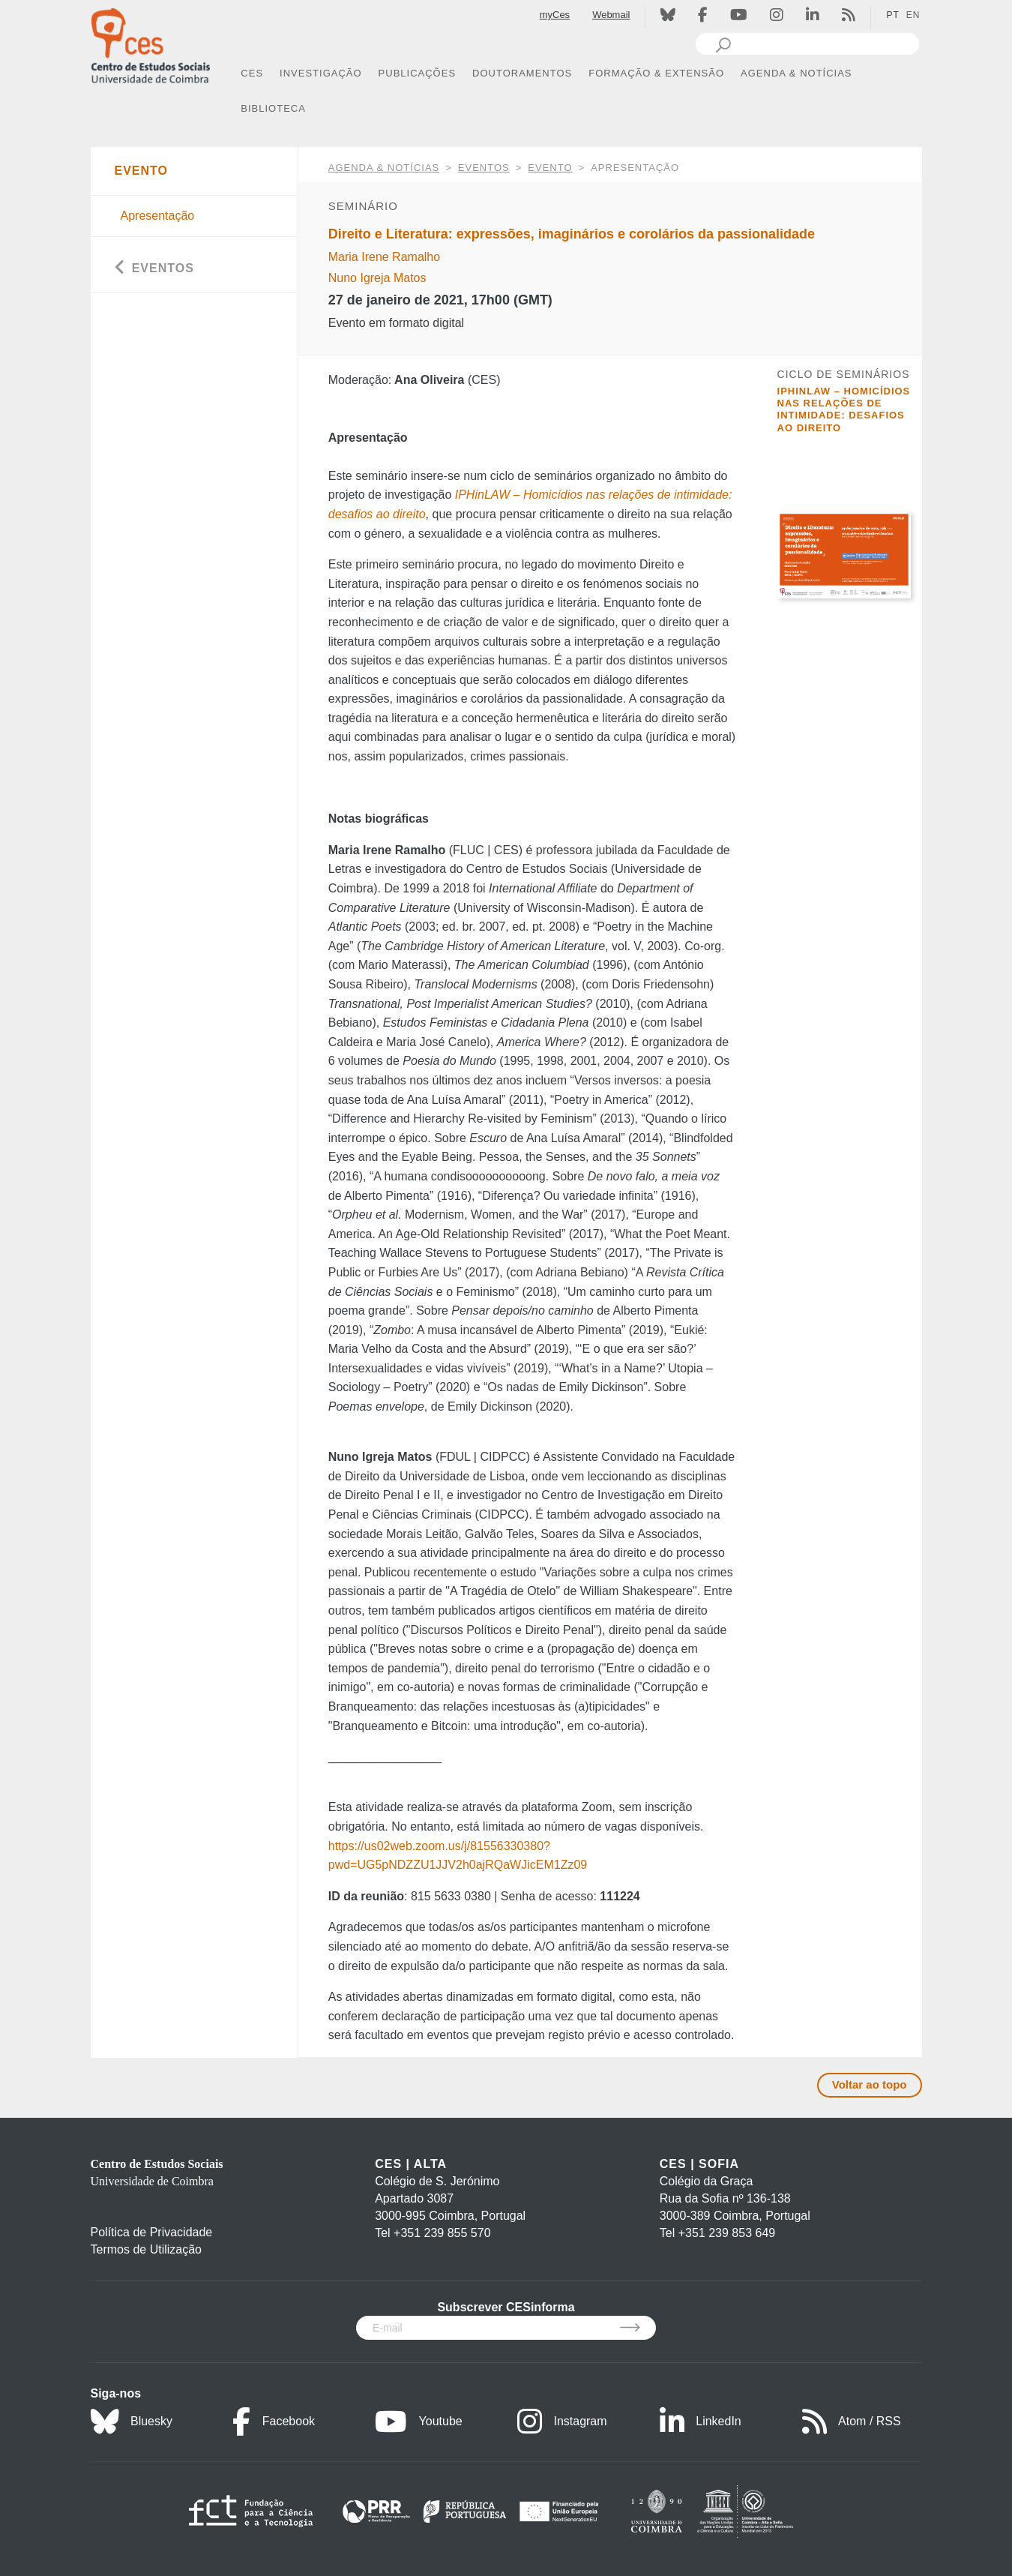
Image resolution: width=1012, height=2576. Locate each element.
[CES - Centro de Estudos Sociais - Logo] (151, 43)
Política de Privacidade (152, 2232)
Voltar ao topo (869, 2084)
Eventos (484, 167)
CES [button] (252, 73)
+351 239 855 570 (442, 2233)
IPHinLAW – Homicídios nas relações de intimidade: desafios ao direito (844, 409)
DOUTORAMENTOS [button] (522, 73)
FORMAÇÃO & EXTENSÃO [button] (656, 73)
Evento (550, 167)
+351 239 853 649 (726, 2233)
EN (913, 15)
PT (892, 15)
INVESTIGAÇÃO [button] (321, 73)
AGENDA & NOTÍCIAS (383, 167)
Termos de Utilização (146, 2249)
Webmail (611, 14)
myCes (555, 14)
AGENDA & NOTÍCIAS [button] (796, 73)
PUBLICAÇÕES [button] (417, 73)
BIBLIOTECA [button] (273, 108)
